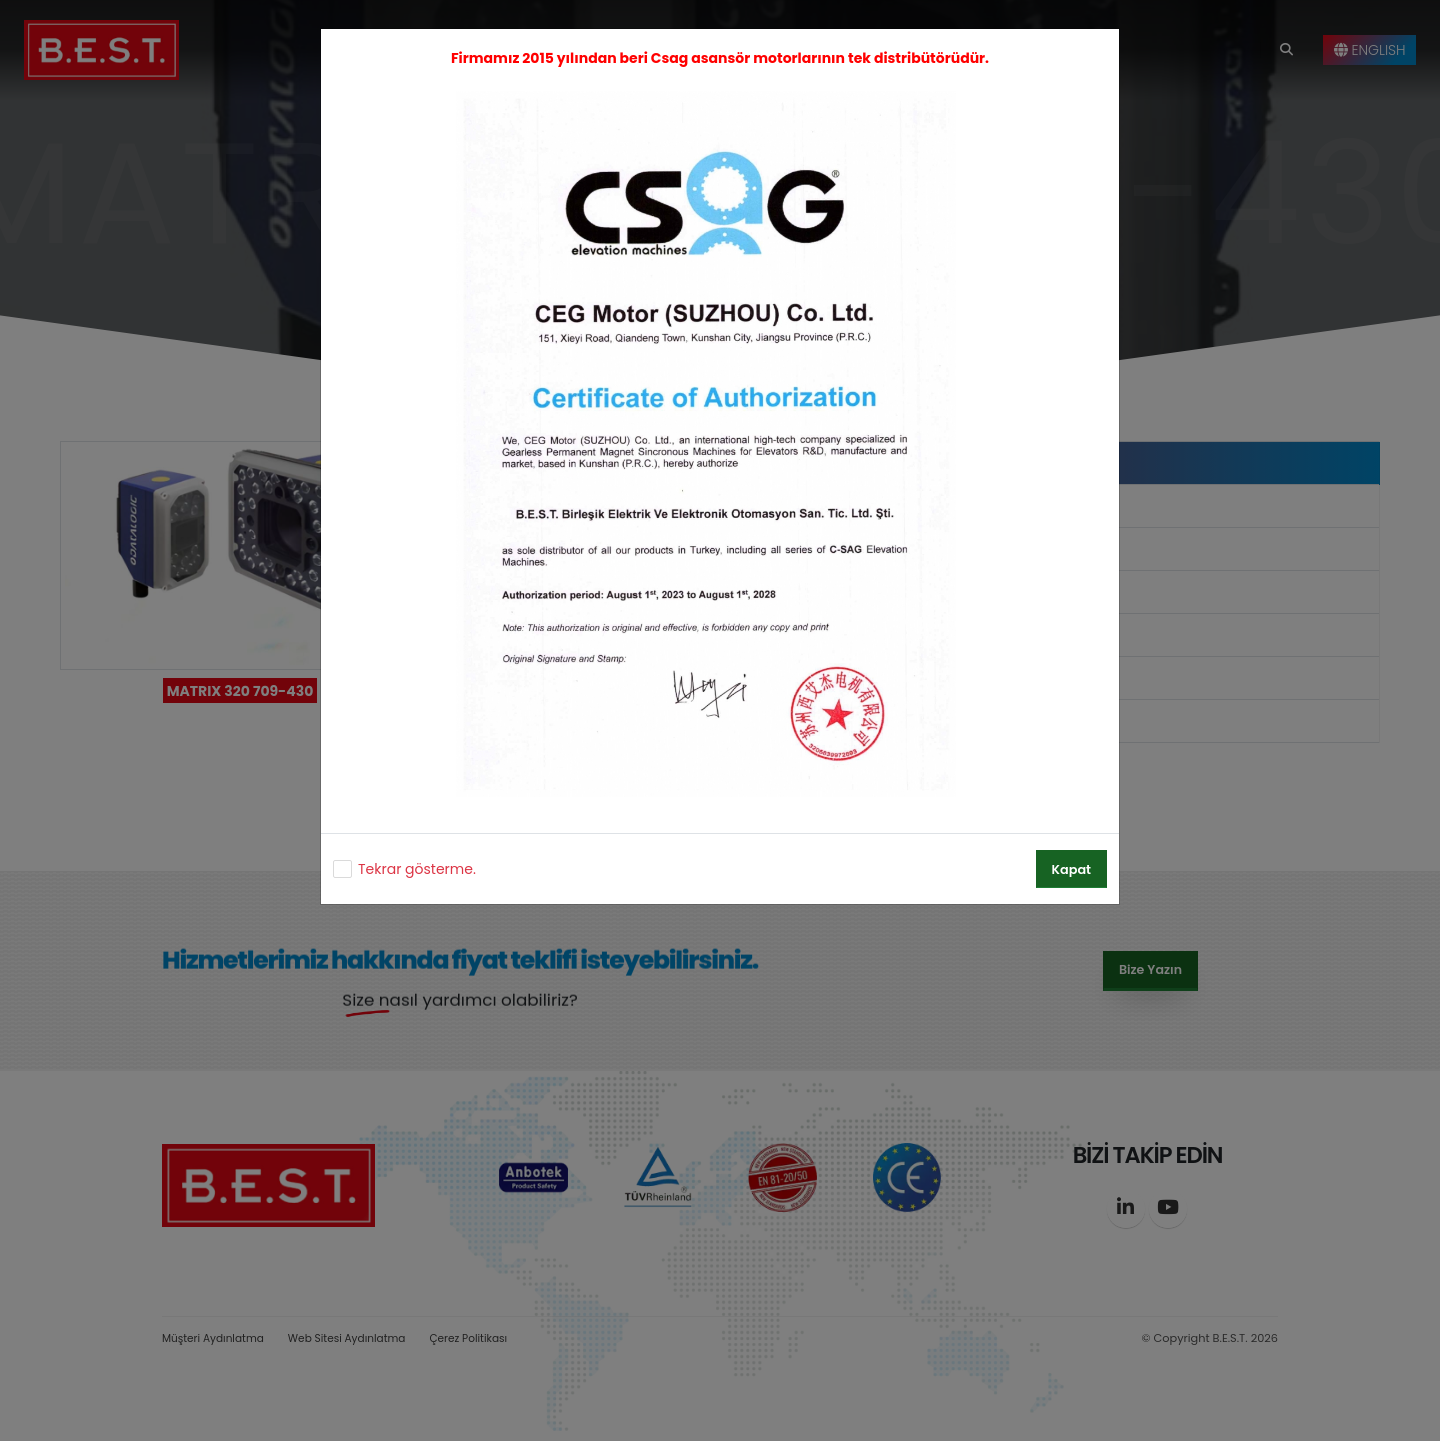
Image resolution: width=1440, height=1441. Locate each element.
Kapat (1071, 869)
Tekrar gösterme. (417, 869)
